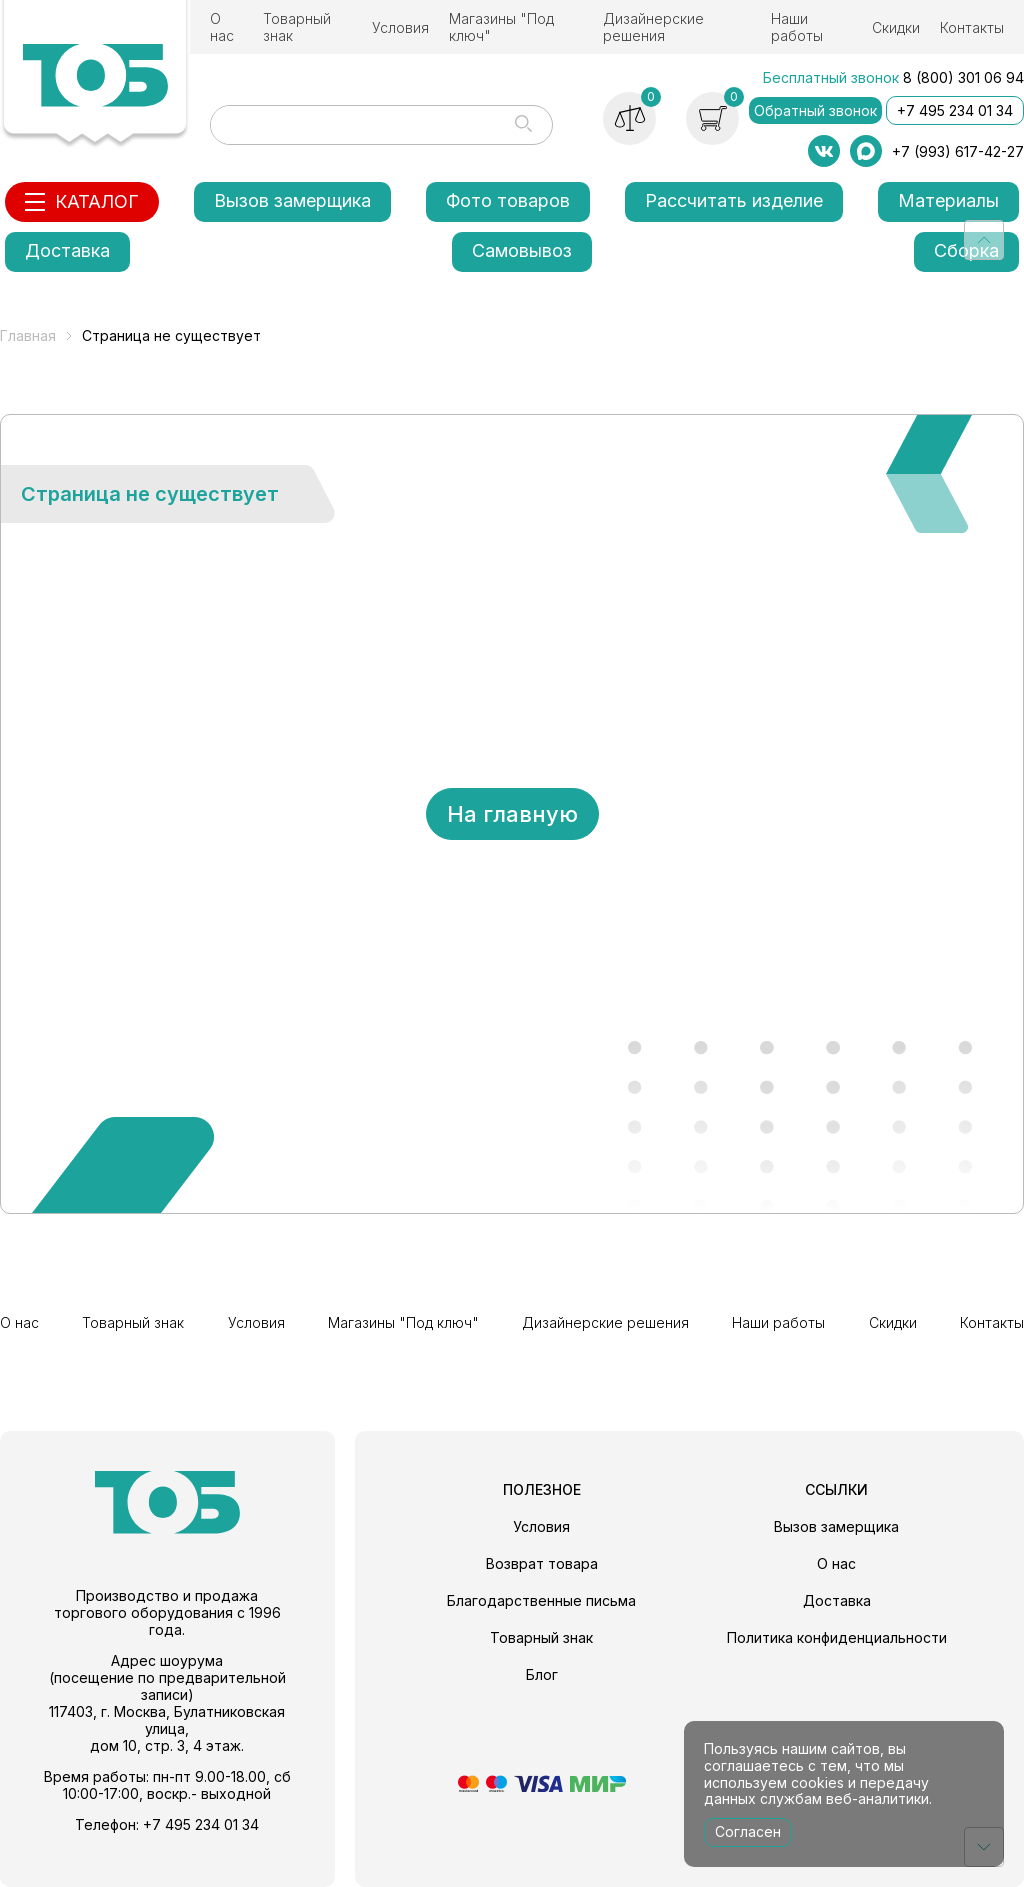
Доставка (67, 250)
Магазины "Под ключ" (501, 27)
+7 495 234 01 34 (955, 110)
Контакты (972, 27)
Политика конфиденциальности (837, 1637)
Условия (400, 27)
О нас (222, 27)
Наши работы (797, 27)
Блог (542, 1674)
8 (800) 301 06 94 (963, 77)
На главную (512, 814)
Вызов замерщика (292, 200)
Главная (28, 335)
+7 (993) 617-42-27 (958, 151)
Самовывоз (522, 250)
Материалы (948, 200)
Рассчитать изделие (734, 200)
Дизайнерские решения (653, 27)
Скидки (896, 27)
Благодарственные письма (541, 1600)
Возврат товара (542, 1563)
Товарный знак (297, 27)
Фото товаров (508, 200)
